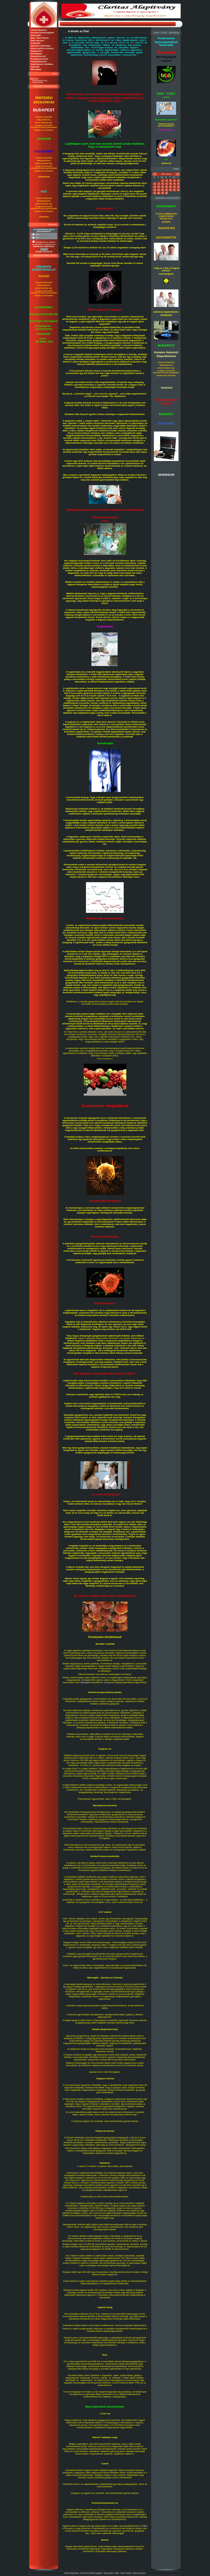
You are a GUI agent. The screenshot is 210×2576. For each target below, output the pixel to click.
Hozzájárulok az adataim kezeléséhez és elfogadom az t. (44, 244)
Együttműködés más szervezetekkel (39, 81)
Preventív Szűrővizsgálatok (91, 2573)
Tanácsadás (108, 2573)
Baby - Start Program (123, 2573)
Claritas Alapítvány (71, 2573)
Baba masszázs (139, 2573)
